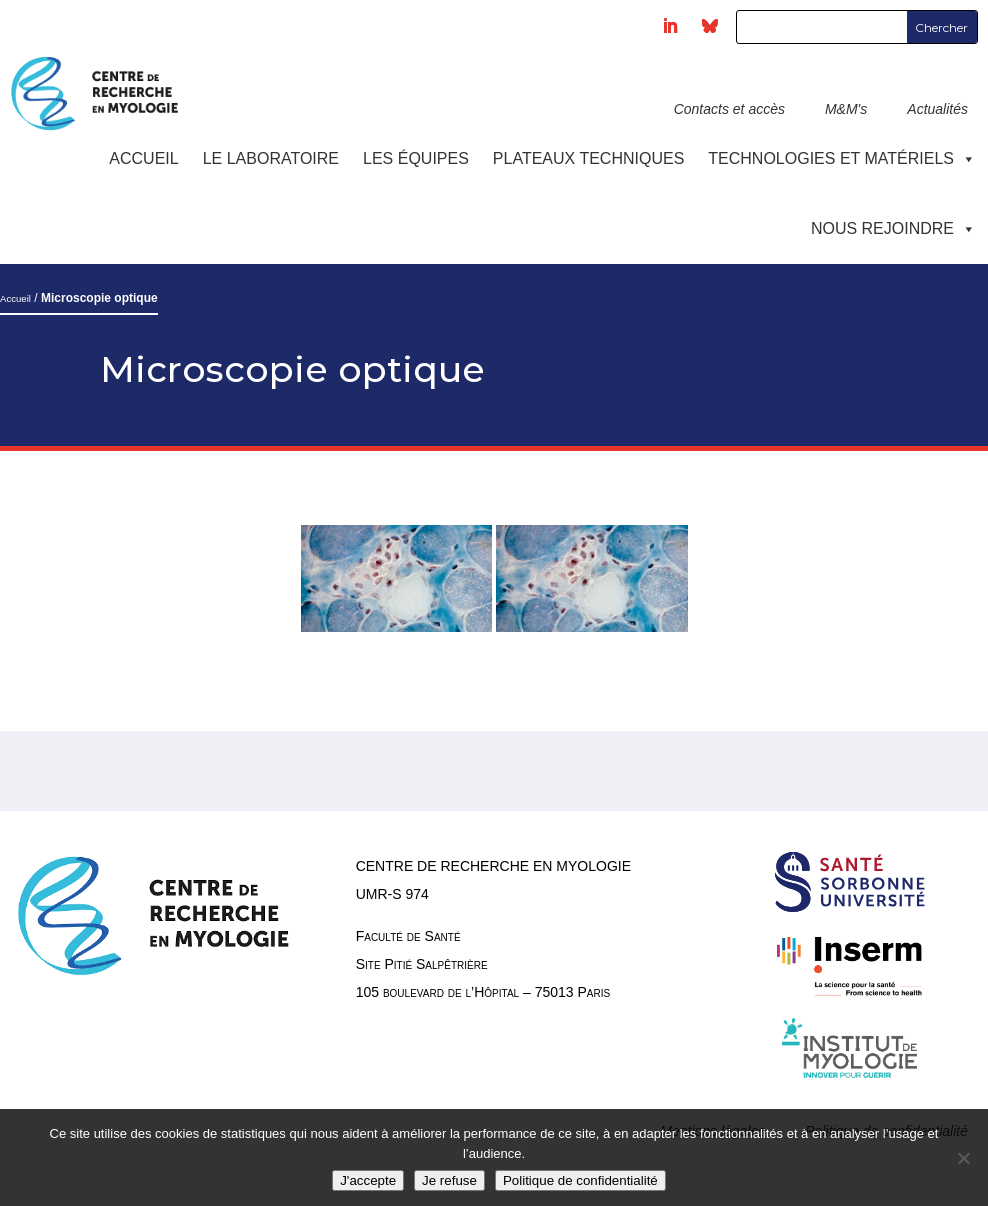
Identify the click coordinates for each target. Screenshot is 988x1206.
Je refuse (449, 1180)
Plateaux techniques (588, 158)
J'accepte (368, 1180)
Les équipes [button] (416, 158)
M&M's (846, 109)
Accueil (143, 158)
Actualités (937, 109)
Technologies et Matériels (842, 158)
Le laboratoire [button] (271, 158)
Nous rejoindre (893, 228)
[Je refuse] (963, 1158)
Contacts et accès (729, 109)
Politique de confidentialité (580, 1180)
